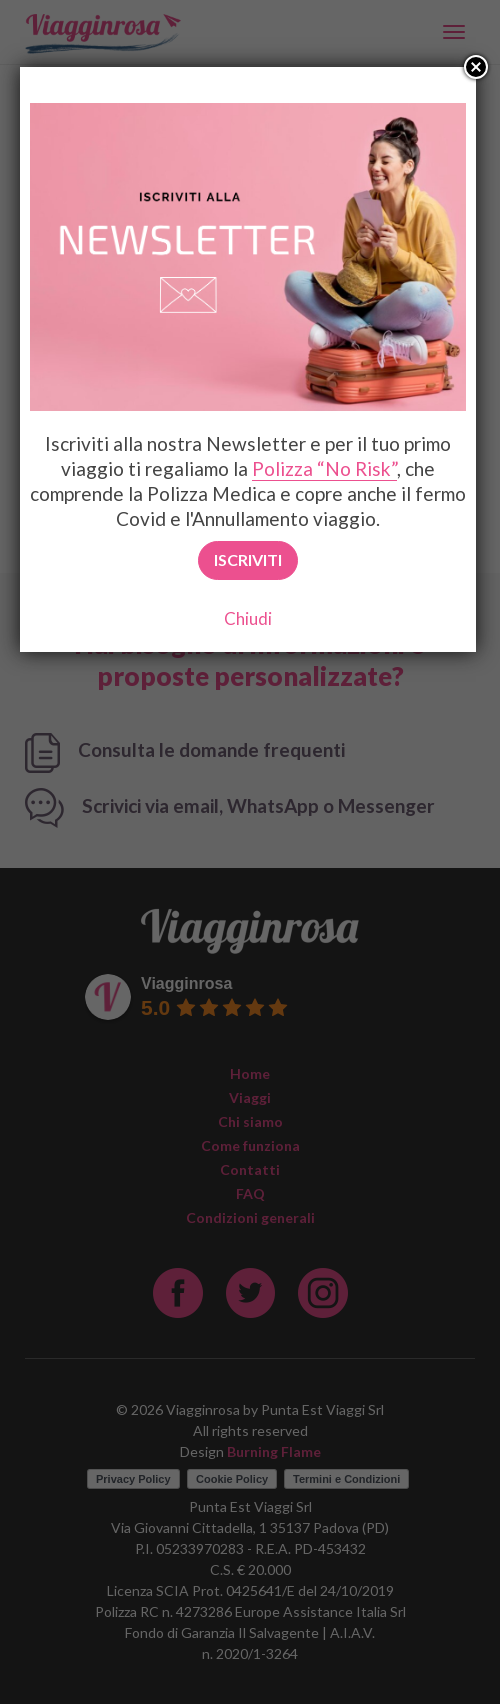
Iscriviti (248, 559)
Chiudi (248, 618)
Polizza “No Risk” (324, 468)
